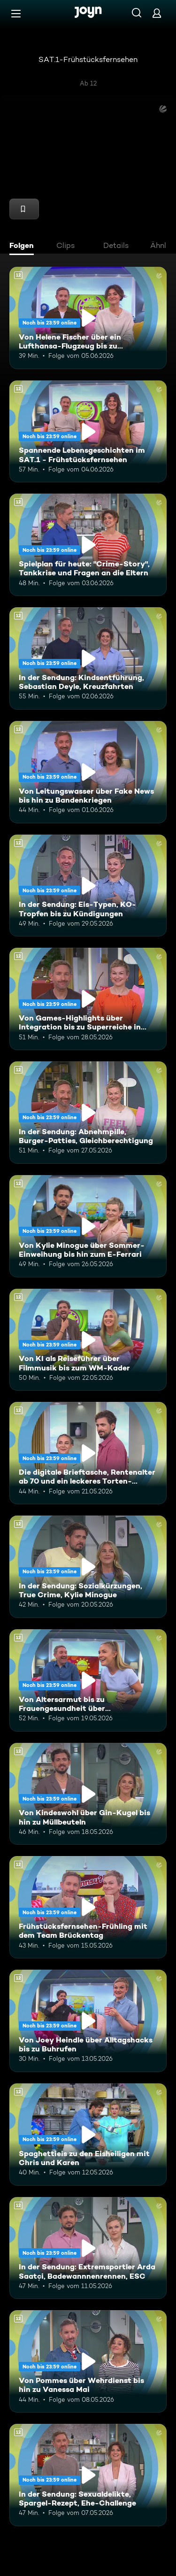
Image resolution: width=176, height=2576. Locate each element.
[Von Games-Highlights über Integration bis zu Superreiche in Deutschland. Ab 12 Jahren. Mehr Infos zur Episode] (88, 999)
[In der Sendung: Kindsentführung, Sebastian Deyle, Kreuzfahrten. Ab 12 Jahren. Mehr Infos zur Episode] (88, 658)
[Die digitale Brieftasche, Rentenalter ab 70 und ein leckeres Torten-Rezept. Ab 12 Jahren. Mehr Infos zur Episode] (88, 1453)
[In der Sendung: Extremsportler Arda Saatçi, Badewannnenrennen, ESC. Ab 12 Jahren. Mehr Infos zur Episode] (88, 2248)
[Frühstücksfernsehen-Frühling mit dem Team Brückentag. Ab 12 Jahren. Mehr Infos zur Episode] (88, 1907)
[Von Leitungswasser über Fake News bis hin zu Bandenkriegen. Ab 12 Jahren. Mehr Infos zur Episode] (88, 772)
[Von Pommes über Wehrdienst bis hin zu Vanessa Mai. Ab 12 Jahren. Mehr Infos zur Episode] (88, 2361)
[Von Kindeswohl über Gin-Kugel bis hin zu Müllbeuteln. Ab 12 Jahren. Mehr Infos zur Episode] (88, 1794)
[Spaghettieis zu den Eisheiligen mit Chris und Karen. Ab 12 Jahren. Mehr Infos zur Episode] (88, 2134)
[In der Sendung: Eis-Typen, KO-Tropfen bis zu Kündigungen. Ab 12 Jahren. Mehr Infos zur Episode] (88, 886)
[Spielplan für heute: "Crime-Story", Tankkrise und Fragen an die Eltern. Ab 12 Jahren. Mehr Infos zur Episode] (88, 545)
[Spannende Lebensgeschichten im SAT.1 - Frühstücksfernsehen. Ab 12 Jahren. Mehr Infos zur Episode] (88, 431)
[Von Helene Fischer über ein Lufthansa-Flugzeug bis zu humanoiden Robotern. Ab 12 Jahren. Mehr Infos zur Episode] (88, 318)
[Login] (156, 13)
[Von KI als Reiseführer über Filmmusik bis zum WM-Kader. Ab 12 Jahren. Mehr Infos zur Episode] (88, 1340)
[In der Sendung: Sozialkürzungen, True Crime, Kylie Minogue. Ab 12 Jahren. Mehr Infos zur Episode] (88, 1567)
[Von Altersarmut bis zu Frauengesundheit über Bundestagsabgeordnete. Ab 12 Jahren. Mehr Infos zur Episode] (88, 1680)
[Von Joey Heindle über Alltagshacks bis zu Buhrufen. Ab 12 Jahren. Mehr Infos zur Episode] (88, 2021)
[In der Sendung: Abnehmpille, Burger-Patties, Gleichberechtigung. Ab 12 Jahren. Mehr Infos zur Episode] (88, 1112)
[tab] (24, 246)
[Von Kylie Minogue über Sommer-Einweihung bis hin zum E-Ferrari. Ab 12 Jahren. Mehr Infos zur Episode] (88, 1226)
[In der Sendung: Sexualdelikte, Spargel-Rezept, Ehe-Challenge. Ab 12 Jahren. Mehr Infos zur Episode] (88, 2475)
